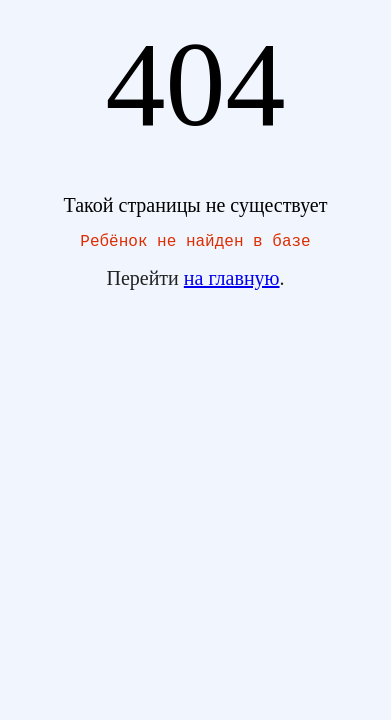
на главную (232, 282)
